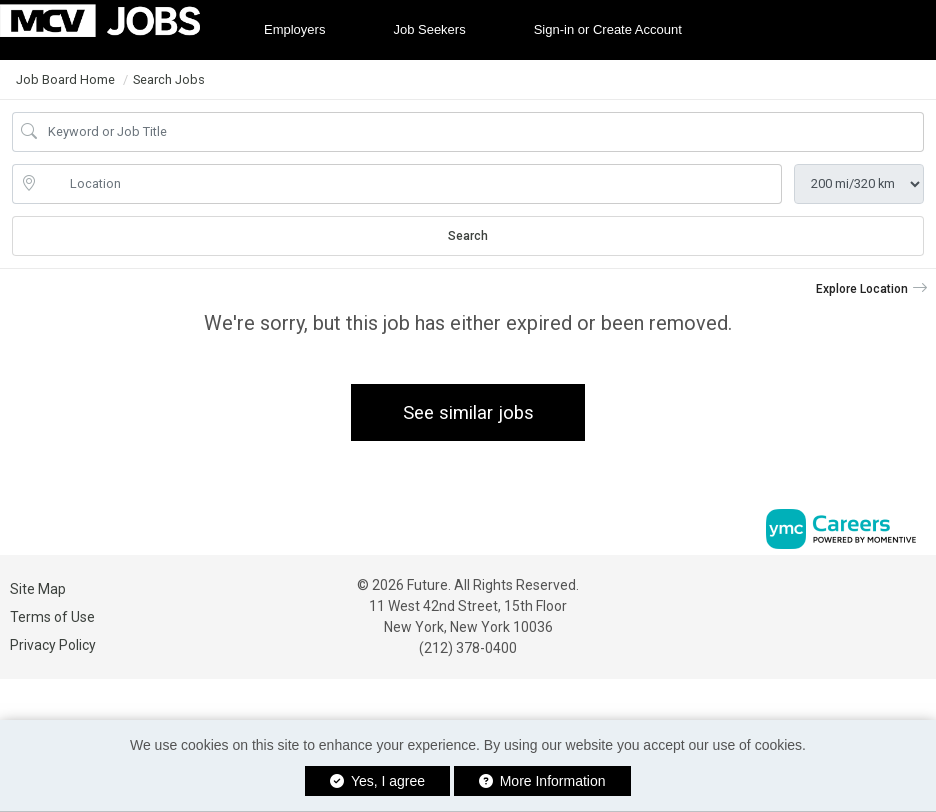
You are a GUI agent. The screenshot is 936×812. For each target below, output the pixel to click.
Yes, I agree (377, 781)
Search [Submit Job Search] (468, 236)
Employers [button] (294, 29)
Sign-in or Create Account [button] (608, 29)
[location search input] (411, 184)
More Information (542, 781)
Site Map (38, 589)
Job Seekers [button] (429, 29)
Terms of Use (52, 617)
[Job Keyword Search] (482, 132)
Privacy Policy (53, 645)
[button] (872, 289)
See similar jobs (468, 412)
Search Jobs (169, 79)
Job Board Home (65, 79)
